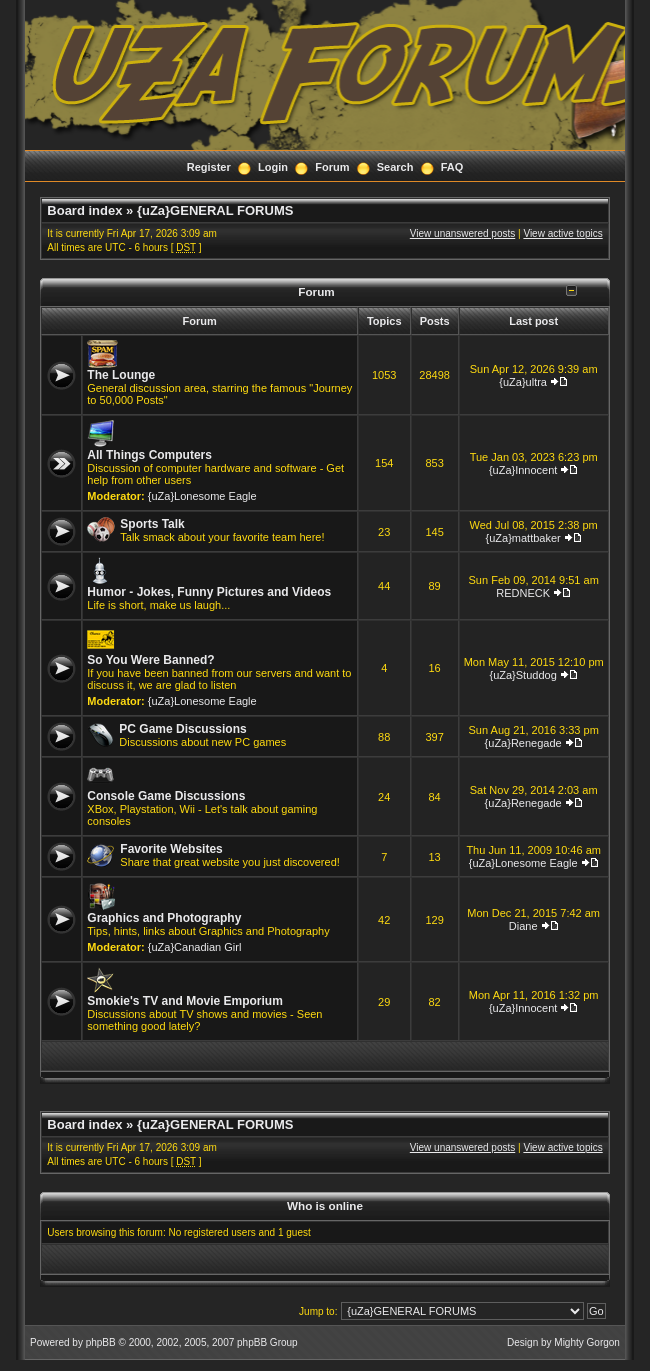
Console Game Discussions (166, 796)
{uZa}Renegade (523, 743)
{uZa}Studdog (522, 675)
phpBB (101, 1342)
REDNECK (523, 593)
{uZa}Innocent (523, 470)
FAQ (452, 167)
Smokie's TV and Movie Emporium (185, 1001)
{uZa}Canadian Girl (195, 947)
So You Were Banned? (150, 660)
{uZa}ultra (523, 382)
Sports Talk (152, 524)
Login (273, 167)
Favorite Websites (171, 849)
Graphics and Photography (164, 918)
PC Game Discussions (182, 729)
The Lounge (121, 375)
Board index (84, 210)
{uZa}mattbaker (523, 538)
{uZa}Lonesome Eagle (202, 496)
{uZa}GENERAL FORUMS (215, 210)
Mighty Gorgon (587, 1342)
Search (395, 167)
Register (209, 167)
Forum (332, 167)
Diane (523, 926)
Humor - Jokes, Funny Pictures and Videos (209, 592)
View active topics (562, 233)
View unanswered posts (462, 233)
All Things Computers (149, 455)
